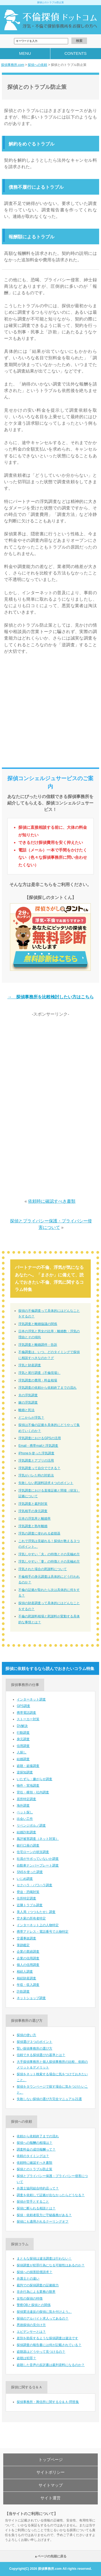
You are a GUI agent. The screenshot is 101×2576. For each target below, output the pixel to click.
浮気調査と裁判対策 (32, 1504)
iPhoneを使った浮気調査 (36, 1453)
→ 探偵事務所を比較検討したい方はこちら (50, 996)
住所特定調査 (26, 1898)
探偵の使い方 (26, 2035)
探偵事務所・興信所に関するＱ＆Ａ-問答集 (48, 2402)
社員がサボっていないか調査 (38, 1859)
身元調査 (23, 1739)
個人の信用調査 (28, 1965)
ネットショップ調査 (31, 1998)
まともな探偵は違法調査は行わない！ (44, 2258)
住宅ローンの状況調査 (33, 1852)
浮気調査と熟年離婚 (32, 1526)
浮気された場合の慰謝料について (42, 1569)
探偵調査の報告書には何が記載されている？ (49, 2345)
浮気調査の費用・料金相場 (37, 1380)
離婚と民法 (26, 1410)
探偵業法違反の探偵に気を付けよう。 (44, 2312)
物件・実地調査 (28, 1785)
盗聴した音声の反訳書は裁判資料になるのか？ (51, 2365)
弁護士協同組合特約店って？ (38, 2188)
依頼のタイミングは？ (33, 2156)
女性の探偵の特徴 (30, 2298)
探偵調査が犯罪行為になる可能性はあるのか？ (51, 2265)
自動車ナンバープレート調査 (38, 1865)
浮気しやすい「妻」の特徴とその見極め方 (49, 1561)
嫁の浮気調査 (28, 1402)
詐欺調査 (23, 1991)
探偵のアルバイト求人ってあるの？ (42, 2318)
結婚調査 (23, 1759)
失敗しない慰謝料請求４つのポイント (45, 1483)
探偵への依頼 (37, 65)
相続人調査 (25, 1971)
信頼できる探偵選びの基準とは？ (41, 2055)
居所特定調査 (26, 1799)
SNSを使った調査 (30, 1872)
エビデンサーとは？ (31, 2332)
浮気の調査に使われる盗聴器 (39, 1533)
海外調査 (23, 1805)
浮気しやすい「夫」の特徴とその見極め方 (49, 1554)
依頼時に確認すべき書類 (51, 1201)
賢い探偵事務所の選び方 (34, 2048)
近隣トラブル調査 (30, 1905)
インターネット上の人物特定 (38, 1925)
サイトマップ (51, 2485)
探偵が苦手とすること (33, 2201)
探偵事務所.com (12, 65)
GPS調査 (23, 1706)
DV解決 (22, 1726)
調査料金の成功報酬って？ (36, 2149)
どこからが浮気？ (31, 1417)
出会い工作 (25, 1819)
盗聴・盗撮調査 (28, 1766)
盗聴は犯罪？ (26, 2358)
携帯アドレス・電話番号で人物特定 (42, 1931)
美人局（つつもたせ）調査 (36, 1912)
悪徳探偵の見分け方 (31, 2325)
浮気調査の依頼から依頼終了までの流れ (47, 1388)
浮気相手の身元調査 (32, 1511)
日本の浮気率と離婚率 (34, 1518)
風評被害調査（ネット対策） (38, 1839)
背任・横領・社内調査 (33, 1792)
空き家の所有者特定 (31, 1918)
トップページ (51, 2459)
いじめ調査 (25, 1879)
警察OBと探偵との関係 (33, 2305)
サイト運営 (50, 2498)
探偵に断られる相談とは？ (36, 2208)
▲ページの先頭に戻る (50, 2556)
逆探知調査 (25, 1772)
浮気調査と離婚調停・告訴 (37, 1345)
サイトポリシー (50, 2472)
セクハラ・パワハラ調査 (34, 1885)
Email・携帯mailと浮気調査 (38, 1446)
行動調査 (23, 1733)
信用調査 (23, 1746)
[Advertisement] (50, 713)
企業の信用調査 (28, 1958)
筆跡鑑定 (23, 1945)
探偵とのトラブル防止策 (34, 2169)
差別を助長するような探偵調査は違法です (47, 2338)
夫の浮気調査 (28, 1395)
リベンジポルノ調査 (31, 1825)
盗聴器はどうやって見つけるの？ (41, 2352)
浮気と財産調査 (29, 1365)
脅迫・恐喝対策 (28, 1892)
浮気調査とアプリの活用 (36, 1460)
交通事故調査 (26, 1938)
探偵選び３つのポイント (34, 2042)
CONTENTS (75, 53)
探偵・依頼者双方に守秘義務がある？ (44, 2215)
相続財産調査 (26, 1978)
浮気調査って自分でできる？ (39, 1468)
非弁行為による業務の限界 (36, 2292)
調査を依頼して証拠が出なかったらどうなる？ (51, 2195)
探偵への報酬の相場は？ (34, 2143)
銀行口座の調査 (28, 1845)
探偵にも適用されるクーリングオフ (42, 2221)
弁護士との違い (28, 2278)
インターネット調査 (31, 1699)
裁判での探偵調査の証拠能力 (38, 2285)
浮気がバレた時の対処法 (36, 1475)
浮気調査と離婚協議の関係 (37, 1324)
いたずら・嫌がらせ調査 (34, 1779)
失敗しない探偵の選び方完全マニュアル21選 (49, 2099)
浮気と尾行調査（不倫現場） (39, 1373)
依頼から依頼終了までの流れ (38, 2136)
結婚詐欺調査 (26, 1832)
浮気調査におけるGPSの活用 (39, 1438)
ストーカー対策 (28, 1719)
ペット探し (25, 1812)
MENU (25, 53)
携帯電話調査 (26, 1713)
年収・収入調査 (28, 1985)
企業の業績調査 (28, 1951)
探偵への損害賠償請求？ (34, 2272)
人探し (21, 1752)
